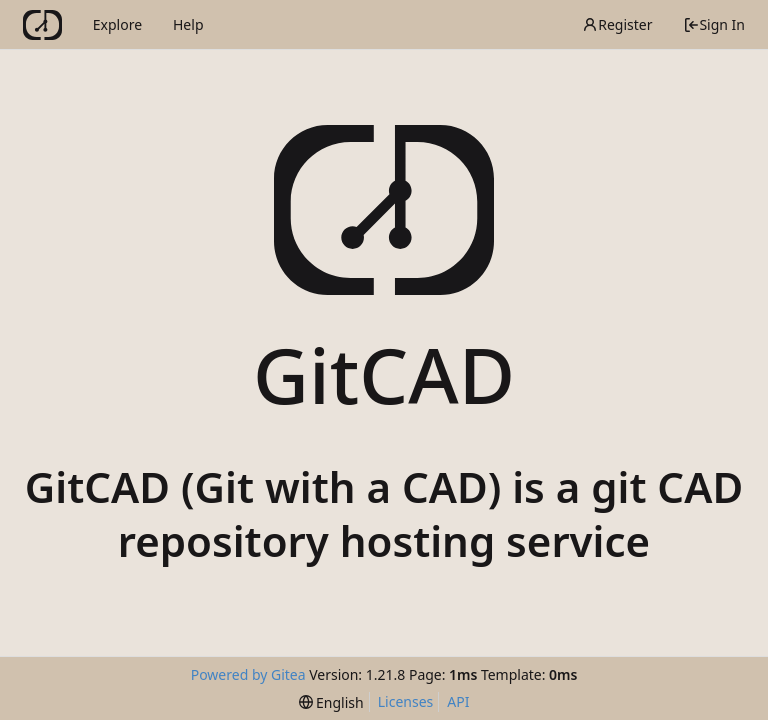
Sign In (714, 24)
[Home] (42, 25)
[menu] (331, 702)
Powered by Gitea (248, 674)
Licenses (406, 701)
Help (188, 24)
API (458, 701)
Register (617, 24)
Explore (117, 24)
